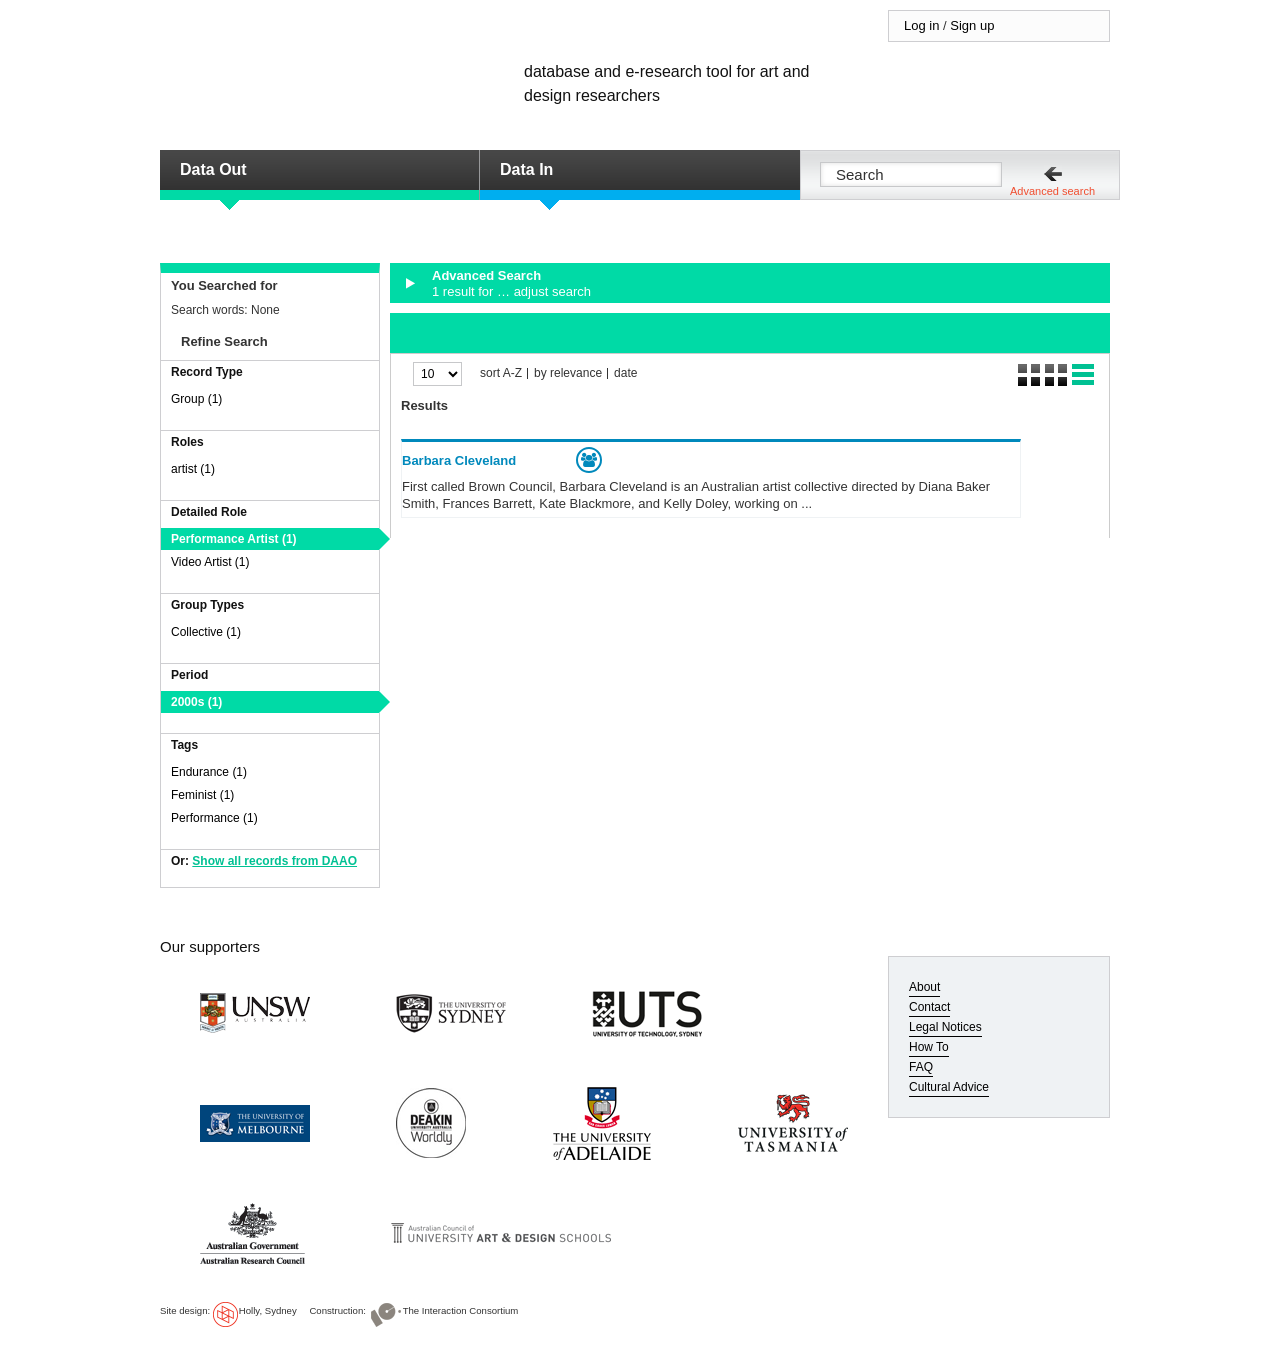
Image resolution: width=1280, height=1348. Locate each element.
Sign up (972, 25)
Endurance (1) (209, 772)
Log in (921, 25)
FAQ (921, 1067)
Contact (929, 1007)
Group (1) (196, 399)
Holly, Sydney (268, 1310)
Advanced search (1052, 191)
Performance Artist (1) (234, 539)
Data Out (213, 169)
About (924, 987)
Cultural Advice (949, 1087)
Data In (526, 169)
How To (929, 1047)
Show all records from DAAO (274, 861)
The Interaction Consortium (461, 1310)
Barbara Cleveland (459, 460)
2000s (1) (196, 702)
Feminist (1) (202, 795)
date (625, 373)
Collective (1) (206, 632)
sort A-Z (501, 373)
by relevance (568, 373)
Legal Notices (945, 1027)
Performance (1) (214, 818)
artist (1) (193, 469)
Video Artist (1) (210, 562)
